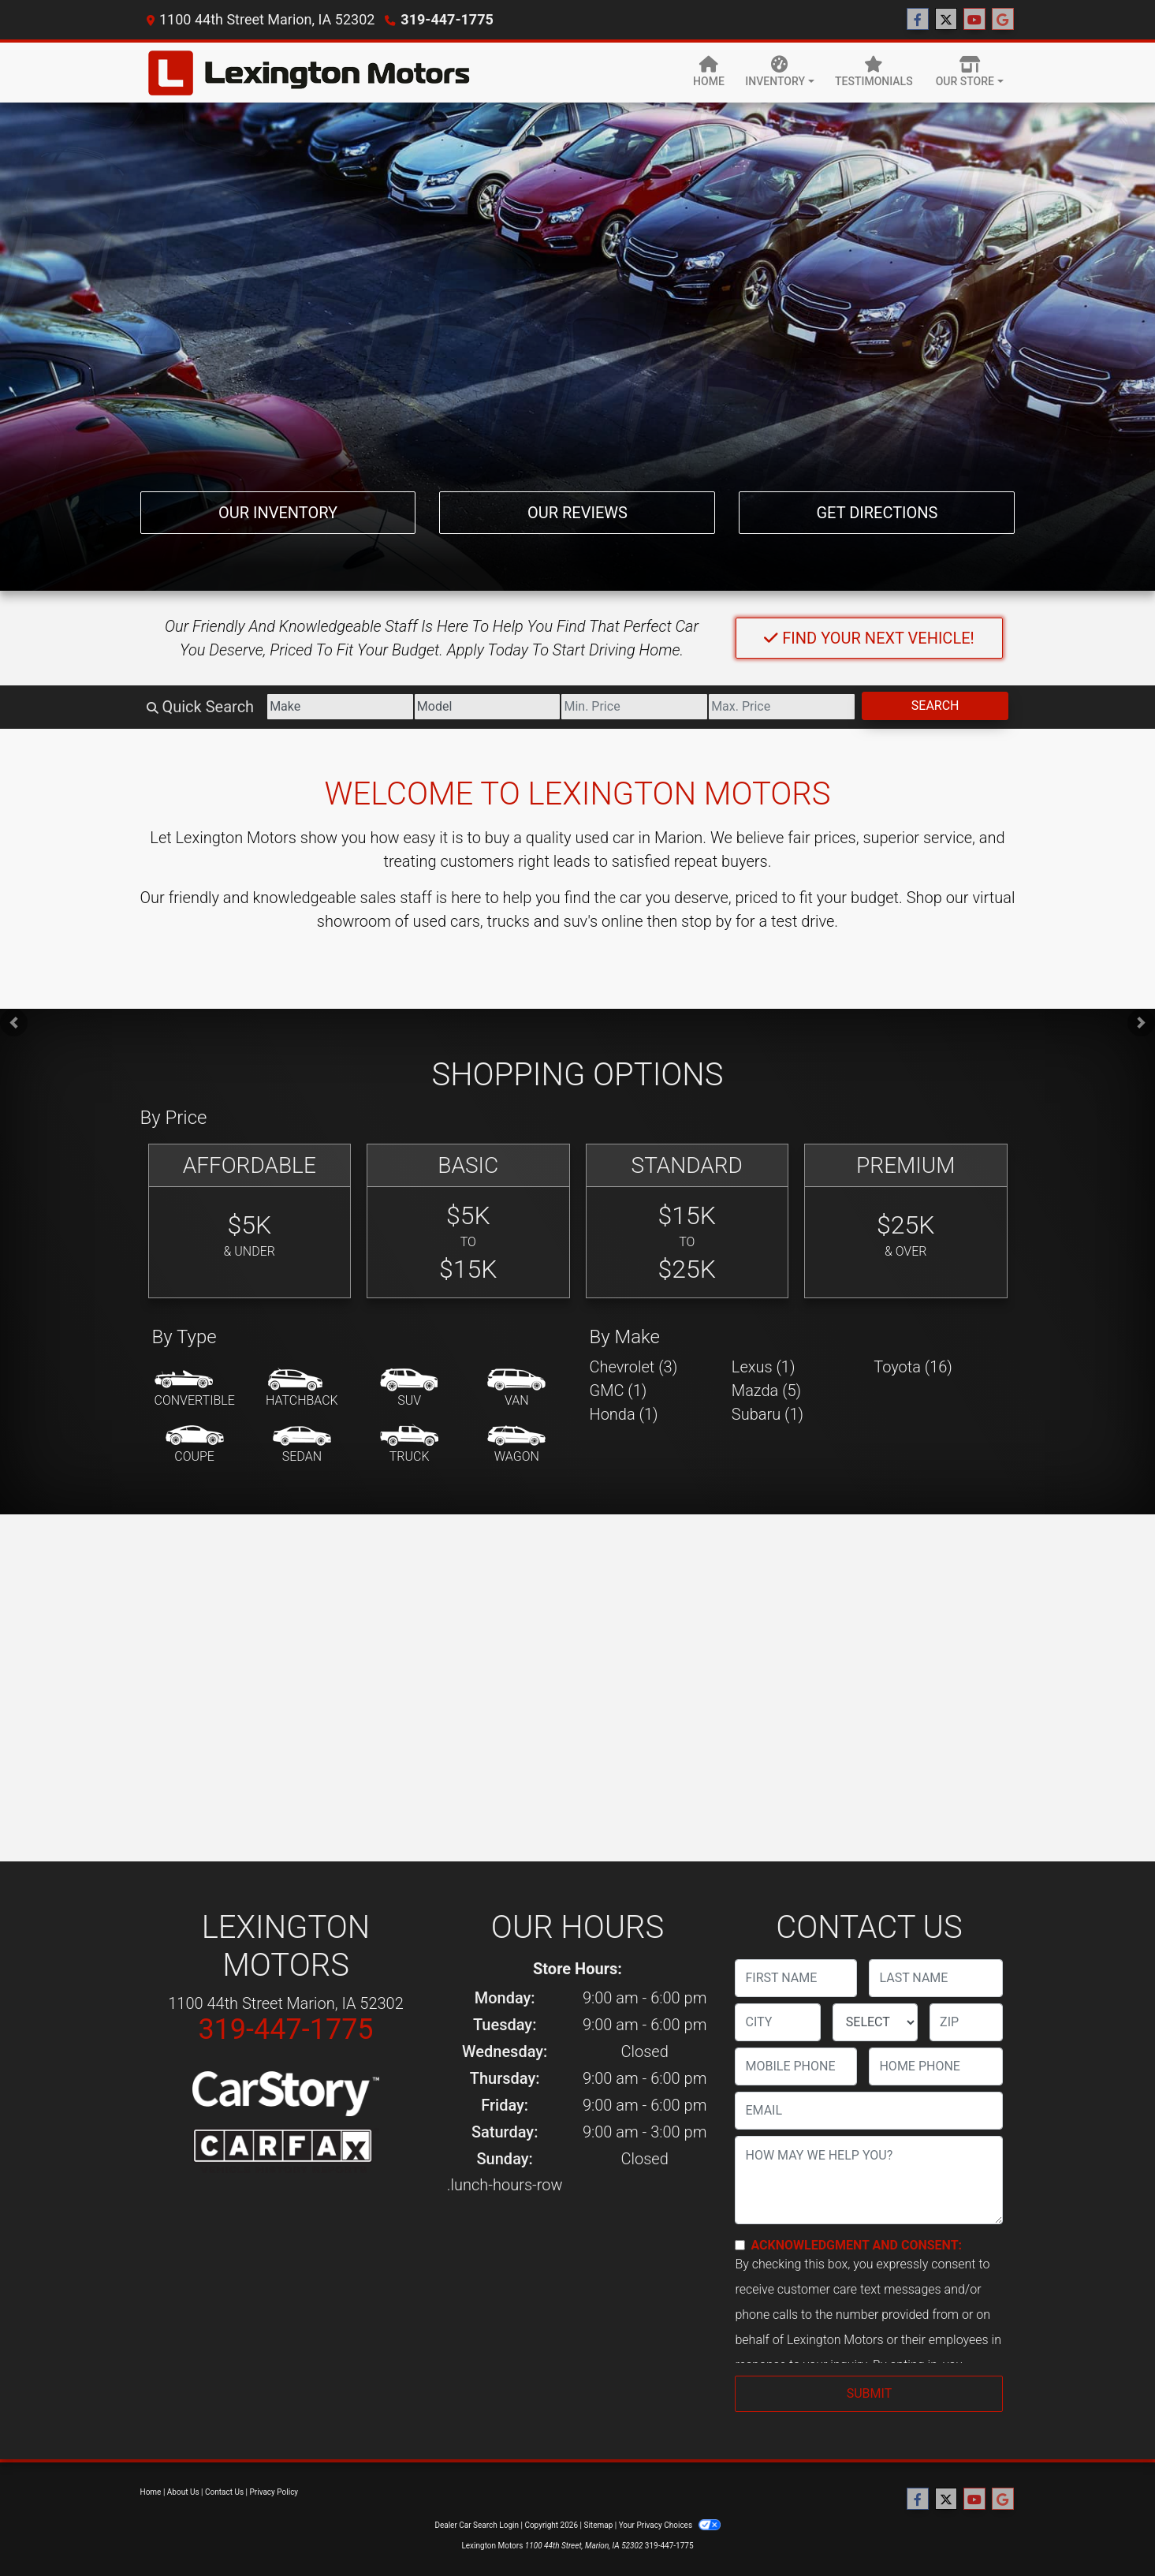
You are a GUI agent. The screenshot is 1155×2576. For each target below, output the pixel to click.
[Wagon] (516, 1445)
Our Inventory (277, 512)
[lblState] (875, 2022)
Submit (869, 2393)
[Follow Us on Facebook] (918, 20)
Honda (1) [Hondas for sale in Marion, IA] (624, 1414)
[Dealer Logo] (307, 72)
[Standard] (687, 1221)
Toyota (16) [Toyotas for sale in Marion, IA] (913, 1366)
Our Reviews (577, 512)
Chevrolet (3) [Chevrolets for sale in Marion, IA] (634, 1366)
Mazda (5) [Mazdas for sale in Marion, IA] (766, 1390)
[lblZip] (966, 2022)
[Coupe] (195, 1445)
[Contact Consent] (740, 2245)
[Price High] (781, 706)
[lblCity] (777, 2022)
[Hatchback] (302, 1389)
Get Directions (876, 512)
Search (935, 705)
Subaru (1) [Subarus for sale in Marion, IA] (767, 1414)
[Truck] (409, 1445)
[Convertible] (195, 1389)
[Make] (340, 706)
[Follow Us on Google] (1003, 20)
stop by (706, 921)
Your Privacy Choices (670, 2525)
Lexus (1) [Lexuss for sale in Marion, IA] (763, 1366)
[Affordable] (250, 1221)
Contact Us (224, 2492)
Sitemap (598, 2525)
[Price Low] (634, 706)
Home (151, 2492)
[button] (14, 1022)
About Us (183, 2492)
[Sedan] (302, 1445)
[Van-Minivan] (516, 1389)
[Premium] (906, 1221)
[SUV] (409, 1389)
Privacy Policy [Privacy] (274, 2492)
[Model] (487, 706)
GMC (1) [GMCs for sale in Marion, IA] (618, 1390)
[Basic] (468, 1221)
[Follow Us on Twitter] (946, 20)
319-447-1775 (447, 19)
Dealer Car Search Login (476, 2525)
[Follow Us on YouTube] (974, 20)
